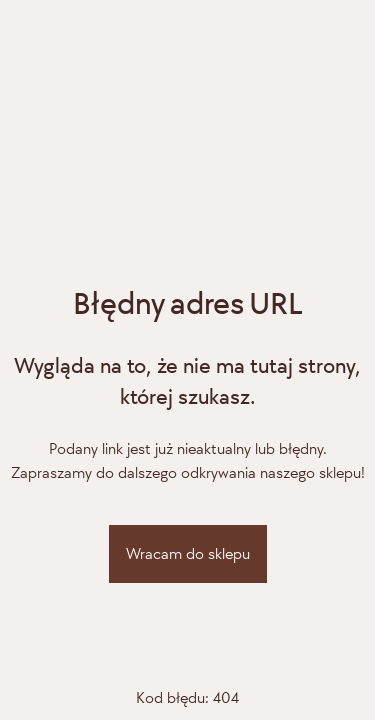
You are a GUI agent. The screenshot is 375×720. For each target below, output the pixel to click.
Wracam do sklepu (188, 553)
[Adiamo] (188, 188)
